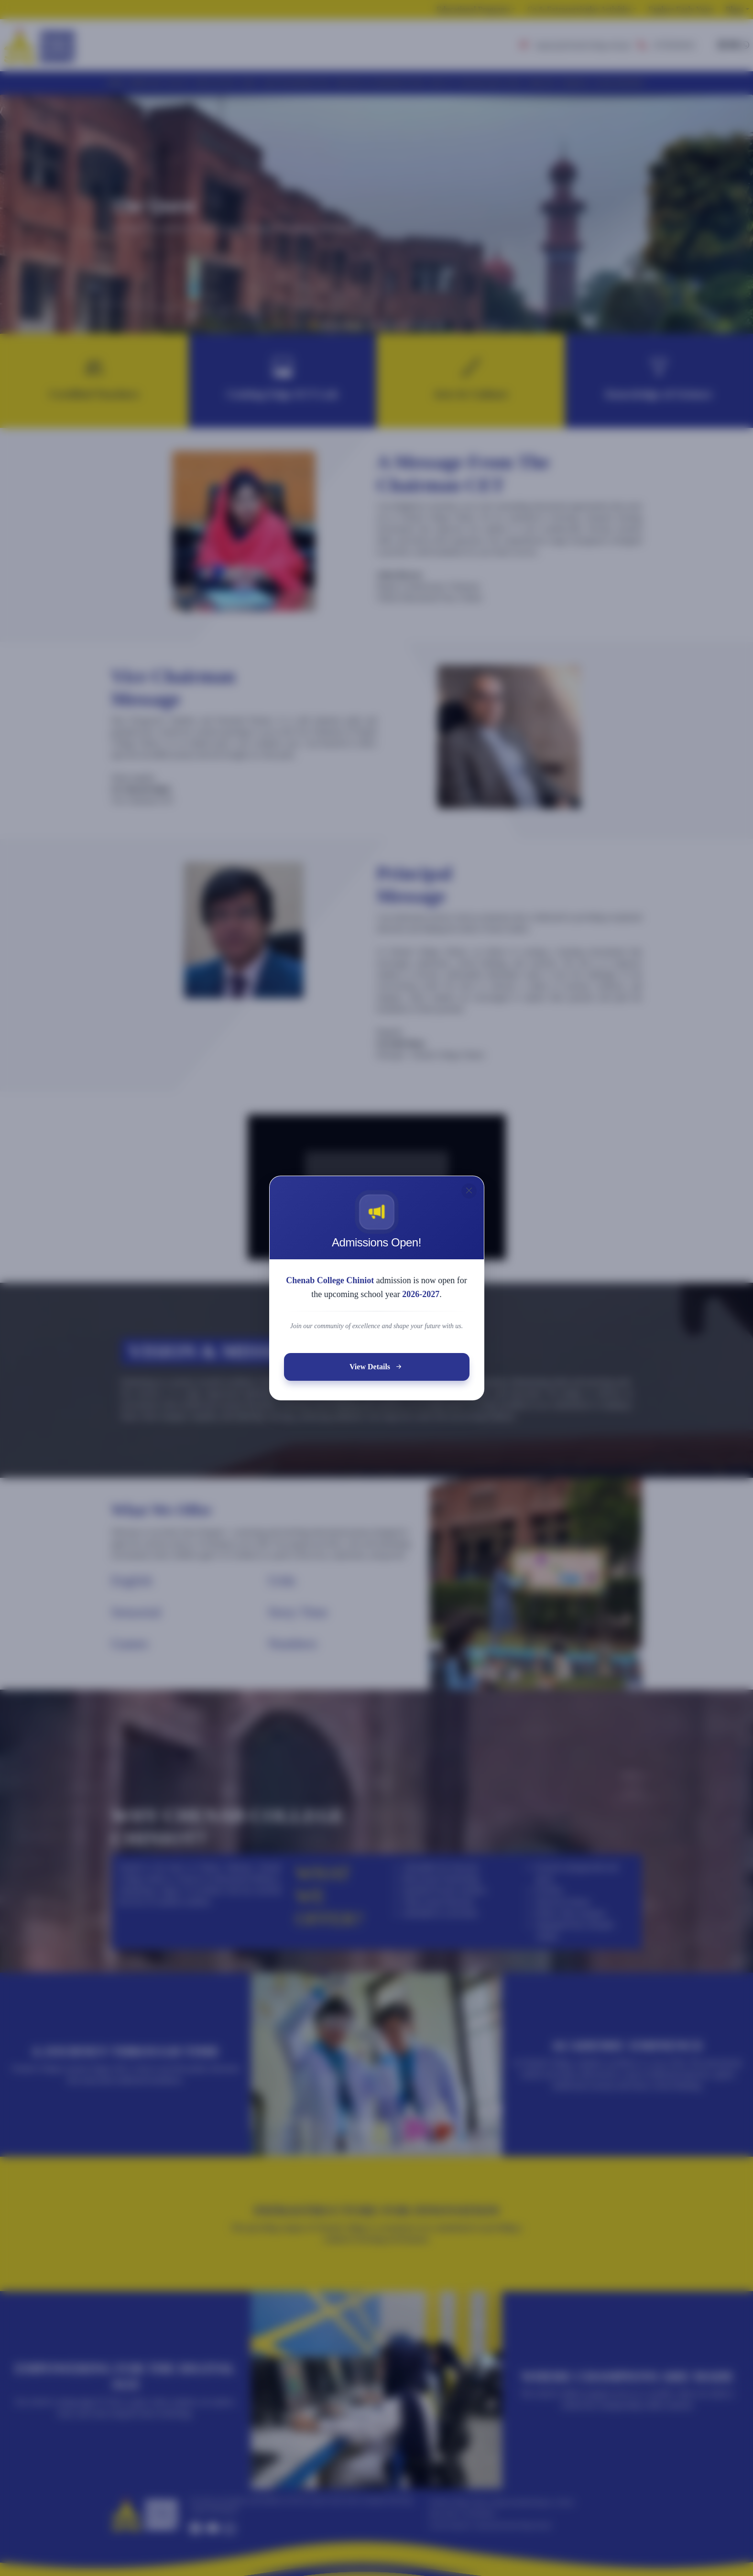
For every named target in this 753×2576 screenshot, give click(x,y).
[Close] (466, 1200)
